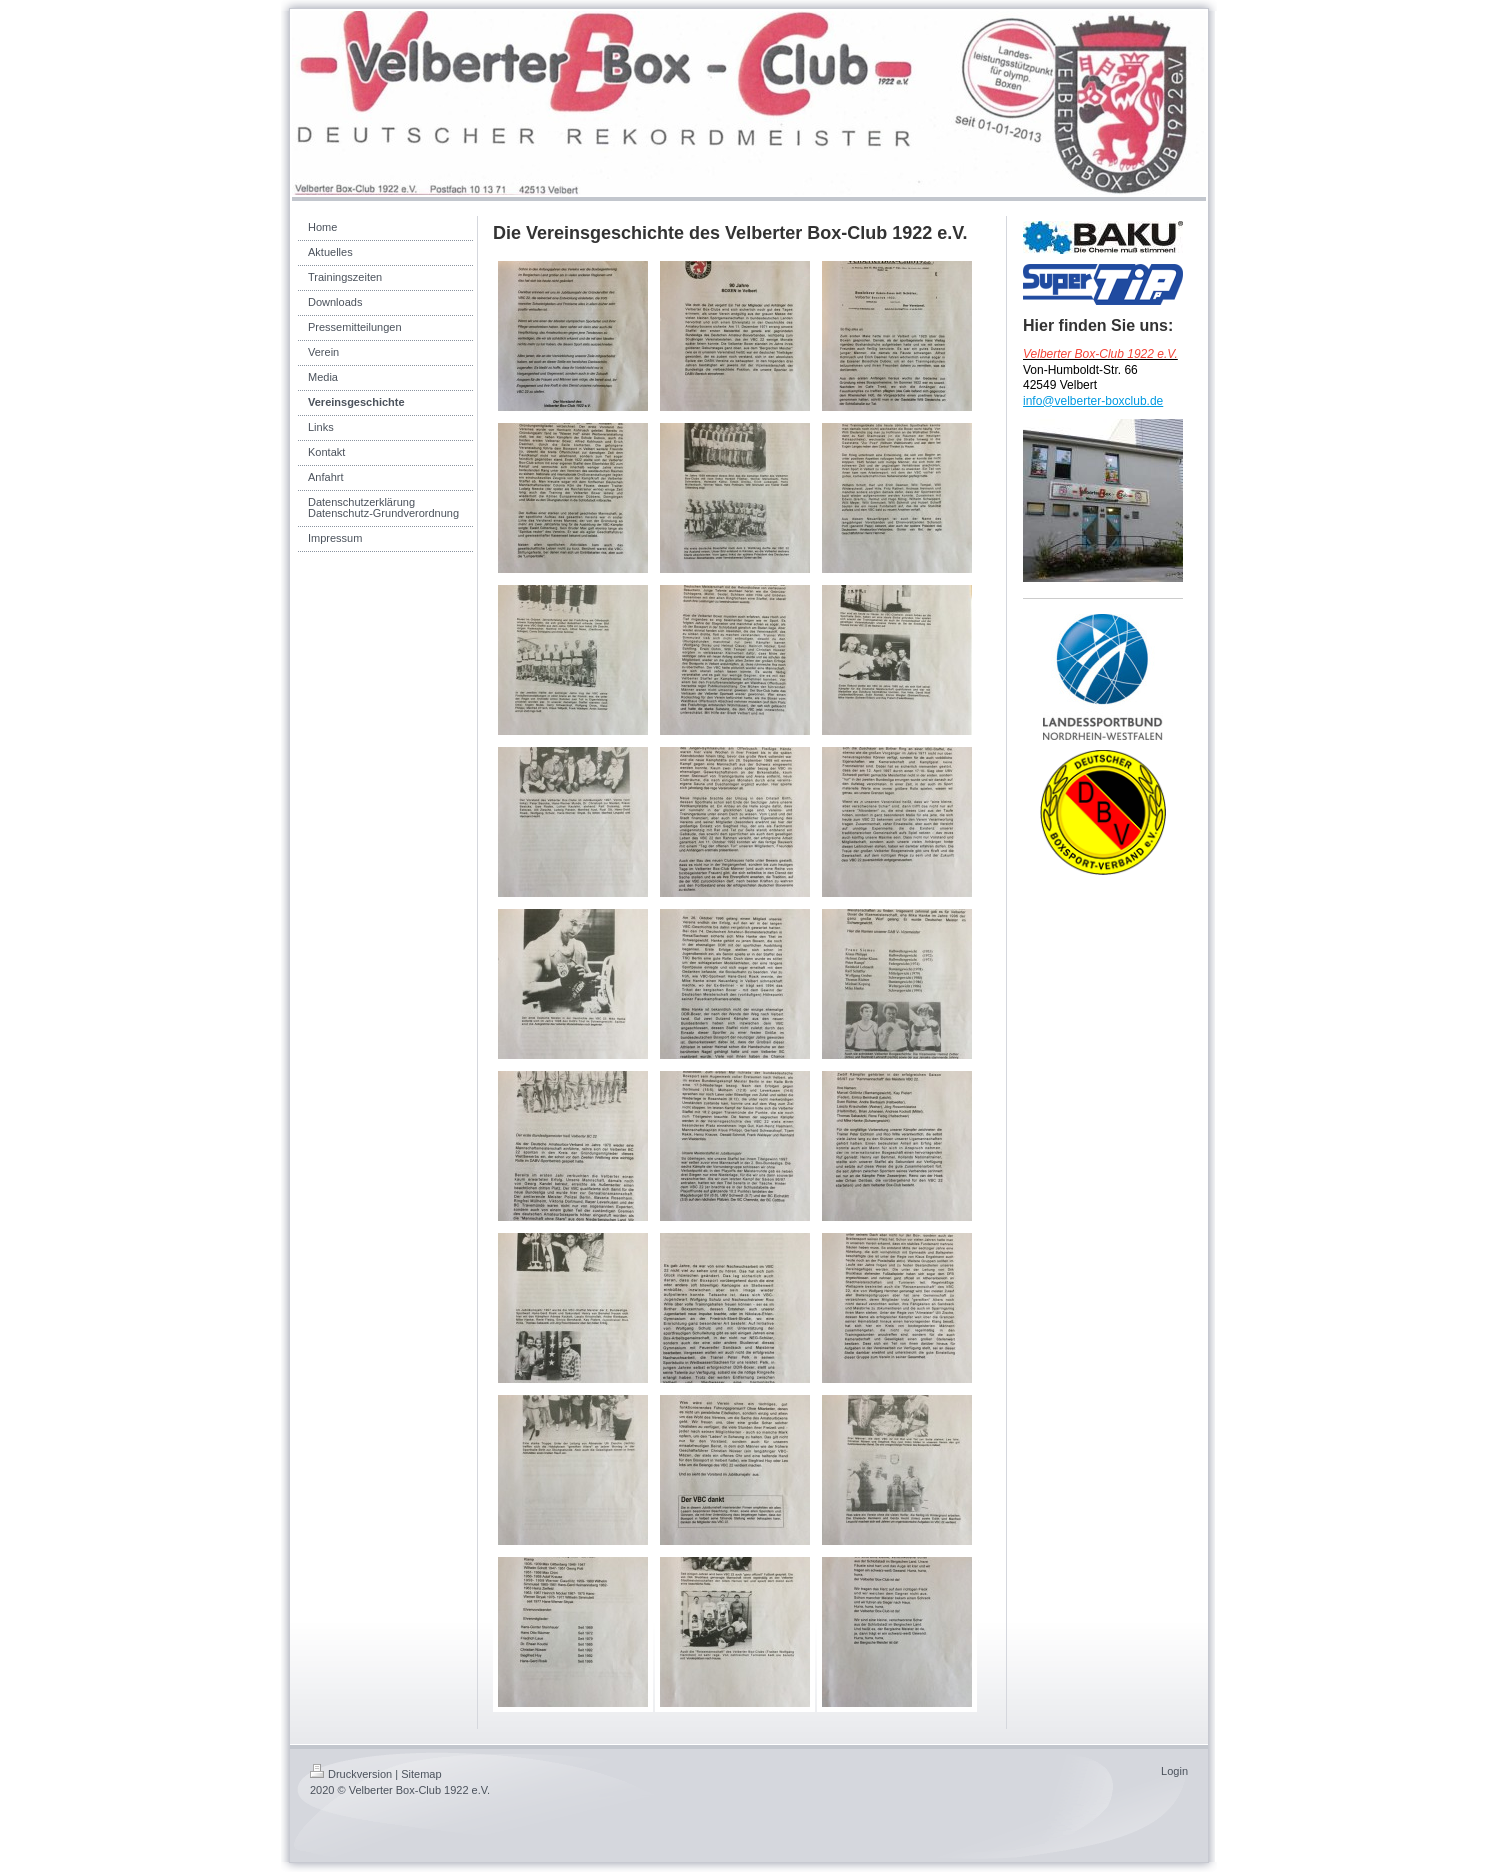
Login (1174, 1771)
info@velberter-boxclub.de (1093, 401)
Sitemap (421, 1774)
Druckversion (351, 1774)
